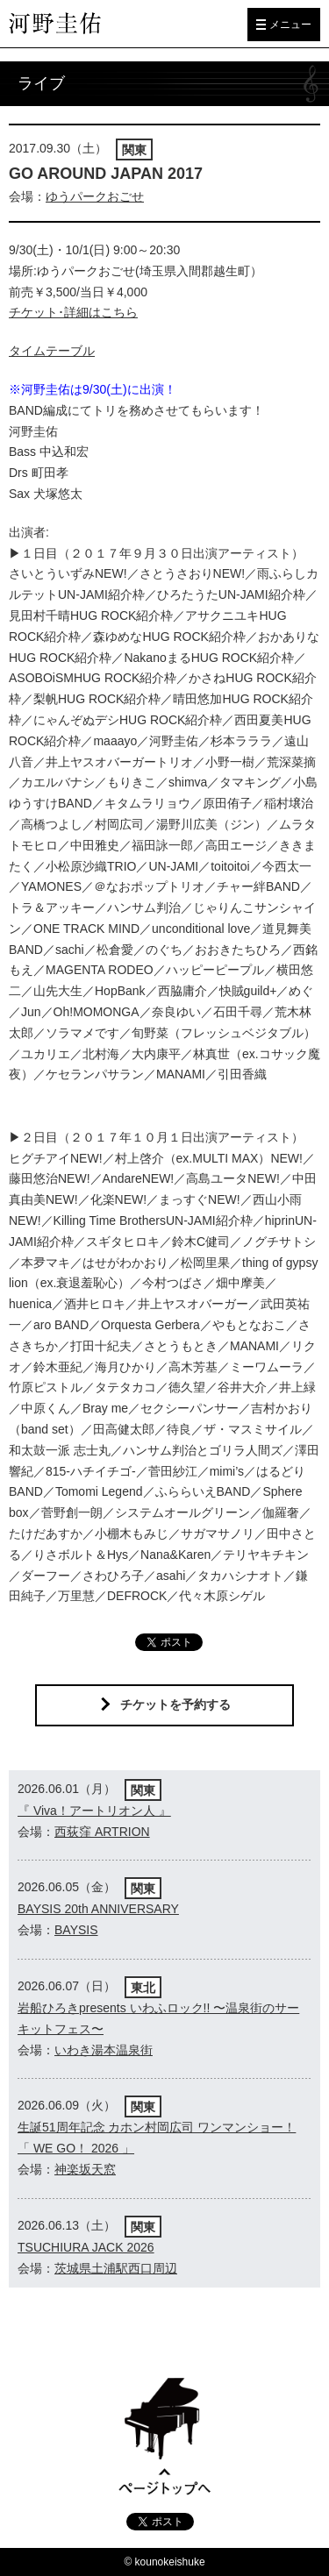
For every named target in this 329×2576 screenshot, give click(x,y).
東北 (143, 1988)
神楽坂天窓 (85, 2169)
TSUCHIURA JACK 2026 (86, 2247)
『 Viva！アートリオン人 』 (94, 1811)
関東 (134, 150)
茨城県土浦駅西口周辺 (115, 2268)
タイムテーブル (52, 351)
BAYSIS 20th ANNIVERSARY (98, 1909)
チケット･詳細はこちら (73, 312)
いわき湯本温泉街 (103, 2050)
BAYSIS (76, 1930)
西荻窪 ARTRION (102, 1832)
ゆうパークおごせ (95, 196)
